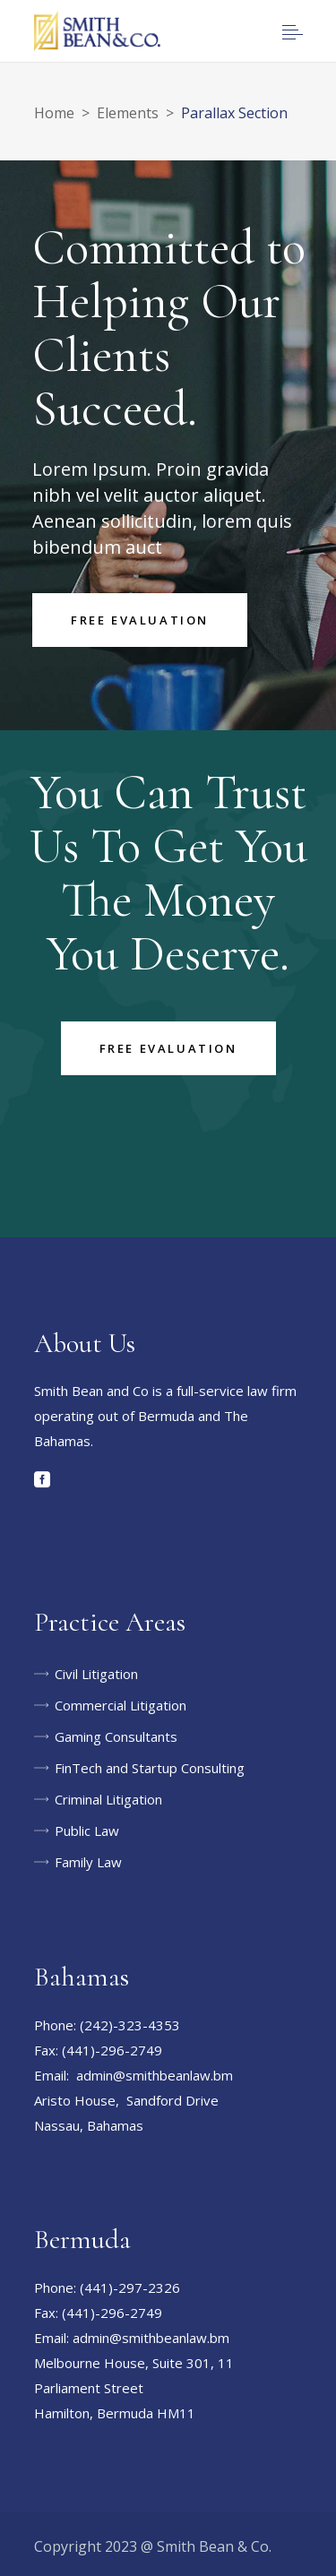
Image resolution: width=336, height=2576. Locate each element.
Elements (128, 113)
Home (54, 113)
